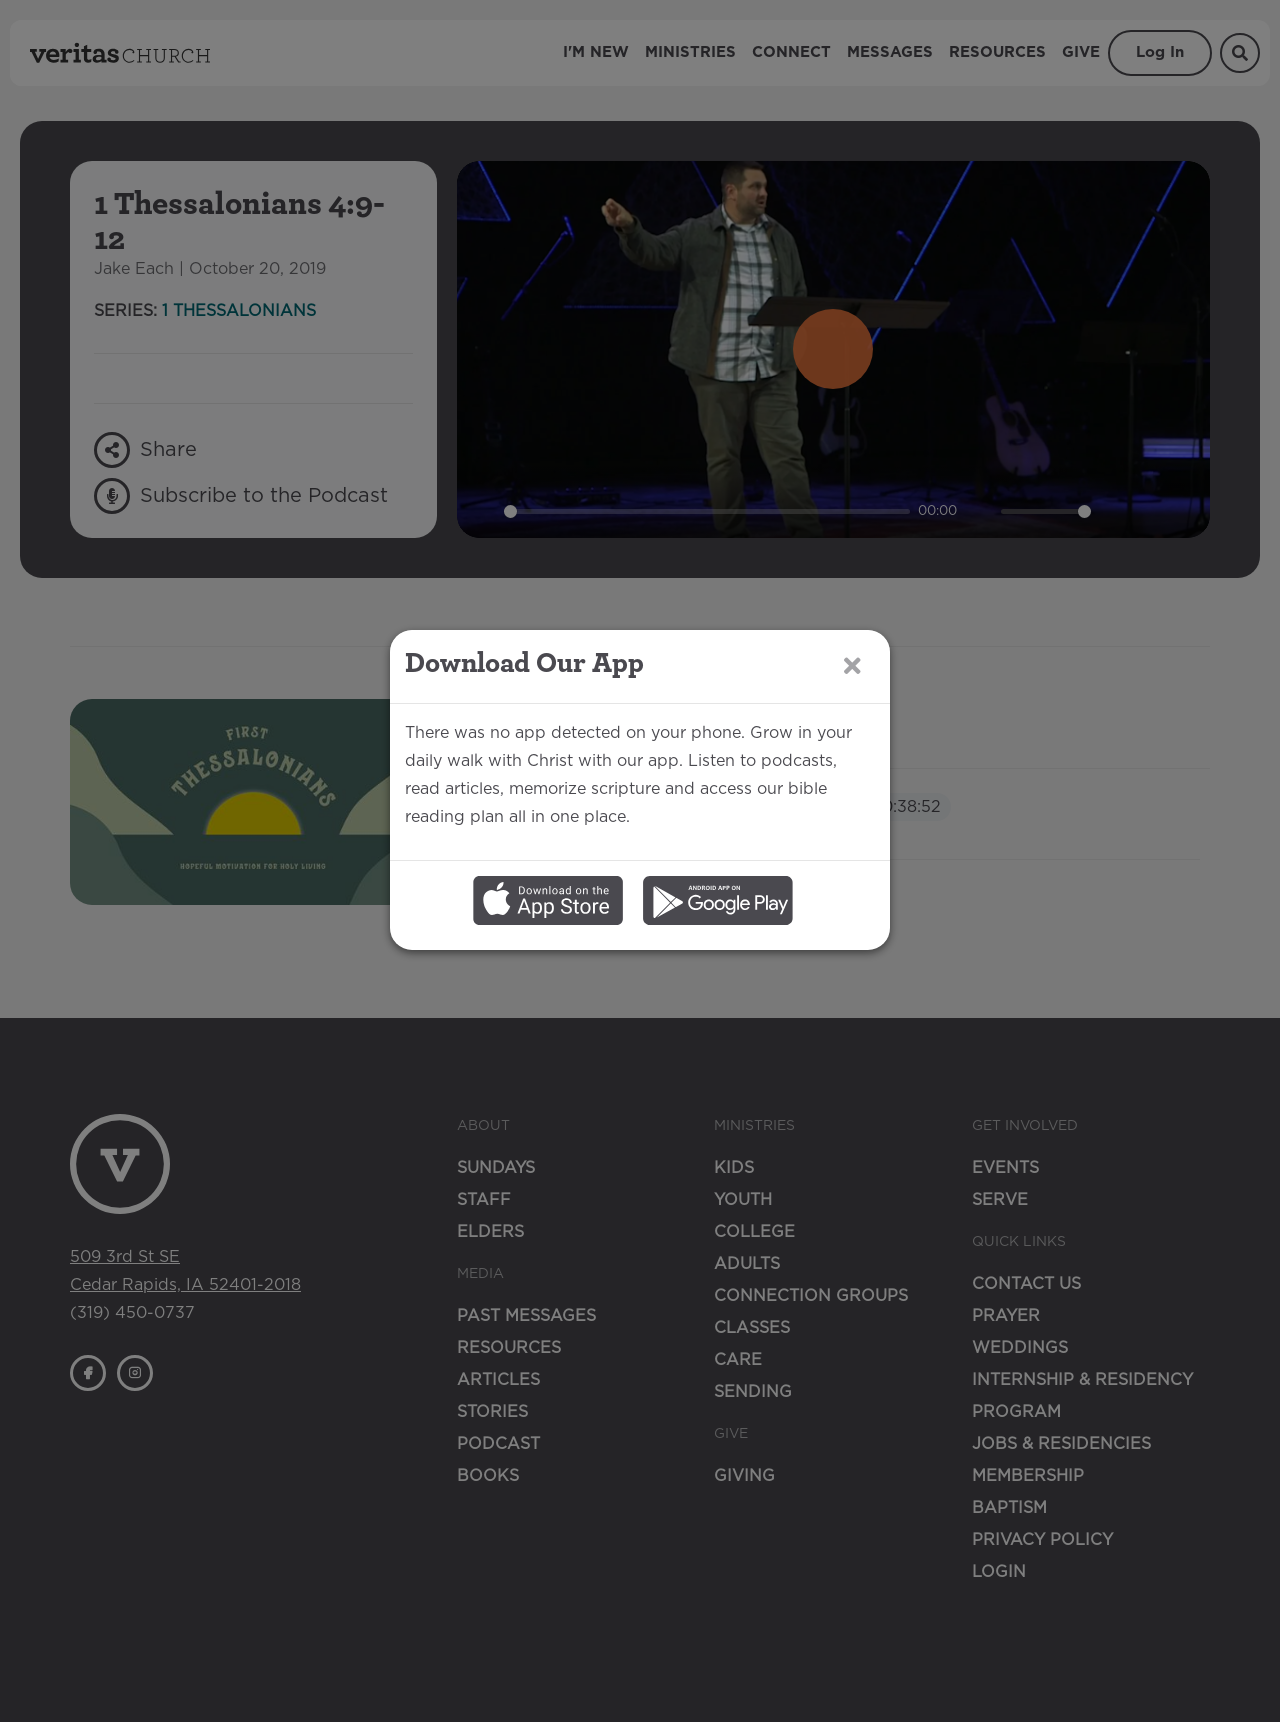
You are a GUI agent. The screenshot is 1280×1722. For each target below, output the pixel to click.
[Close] (852, 736)
